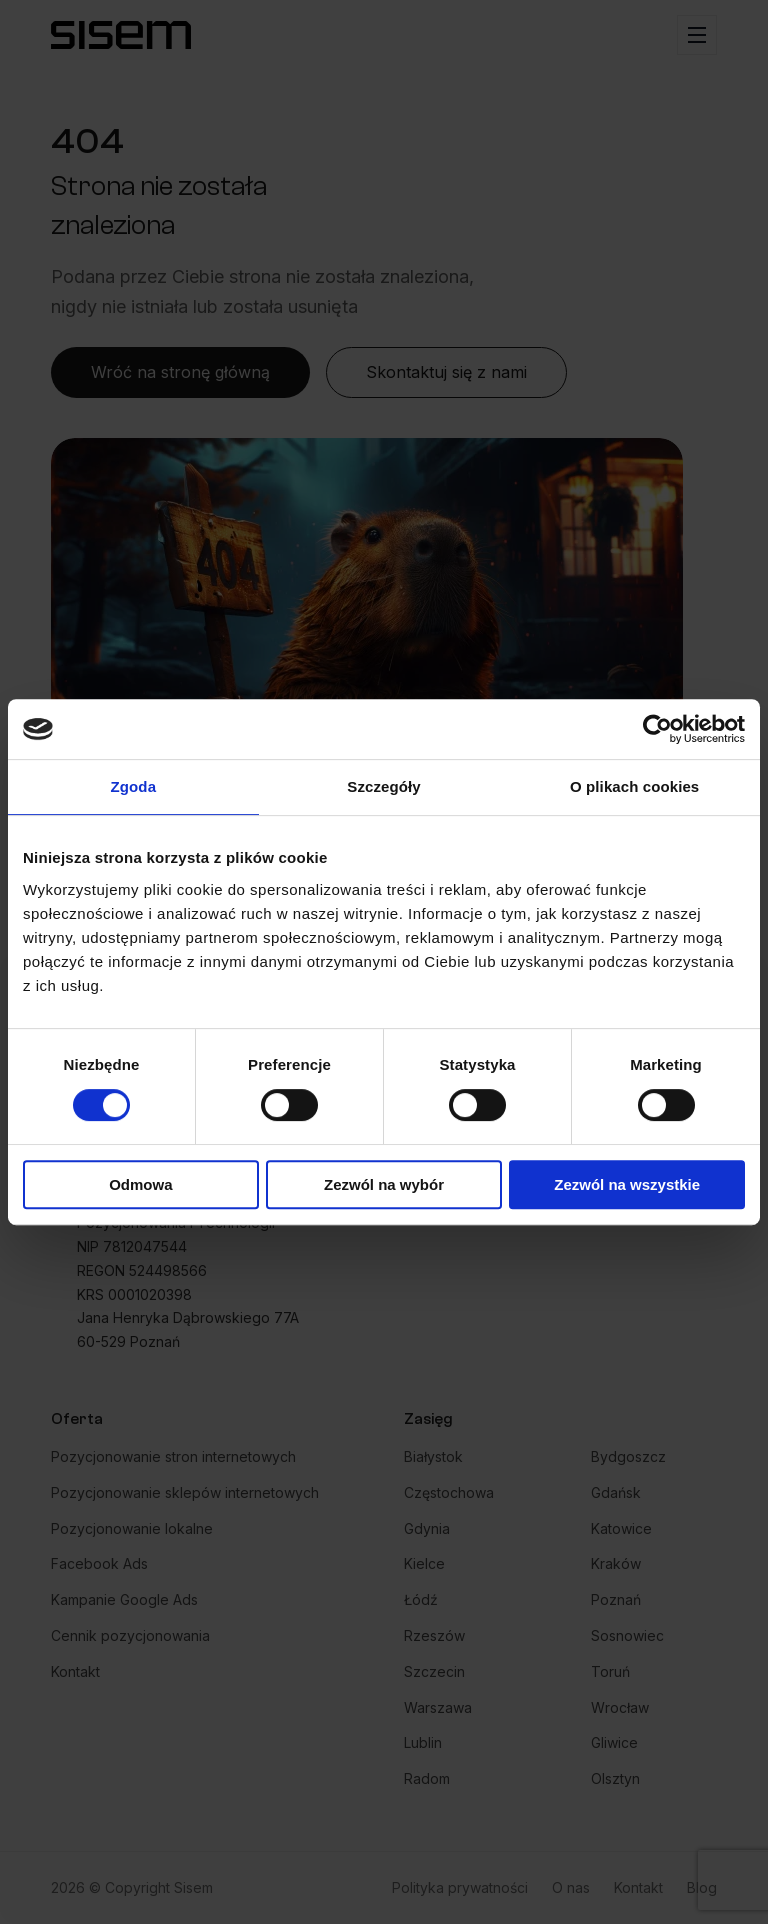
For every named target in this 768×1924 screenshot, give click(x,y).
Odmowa (140, 1184)
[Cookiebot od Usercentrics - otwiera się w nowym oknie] (657, 729)
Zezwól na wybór (384, 1184)
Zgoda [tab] (134, 786)
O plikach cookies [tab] (634, 786)
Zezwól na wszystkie (627, 1184)
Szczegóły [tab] (383, 786)
